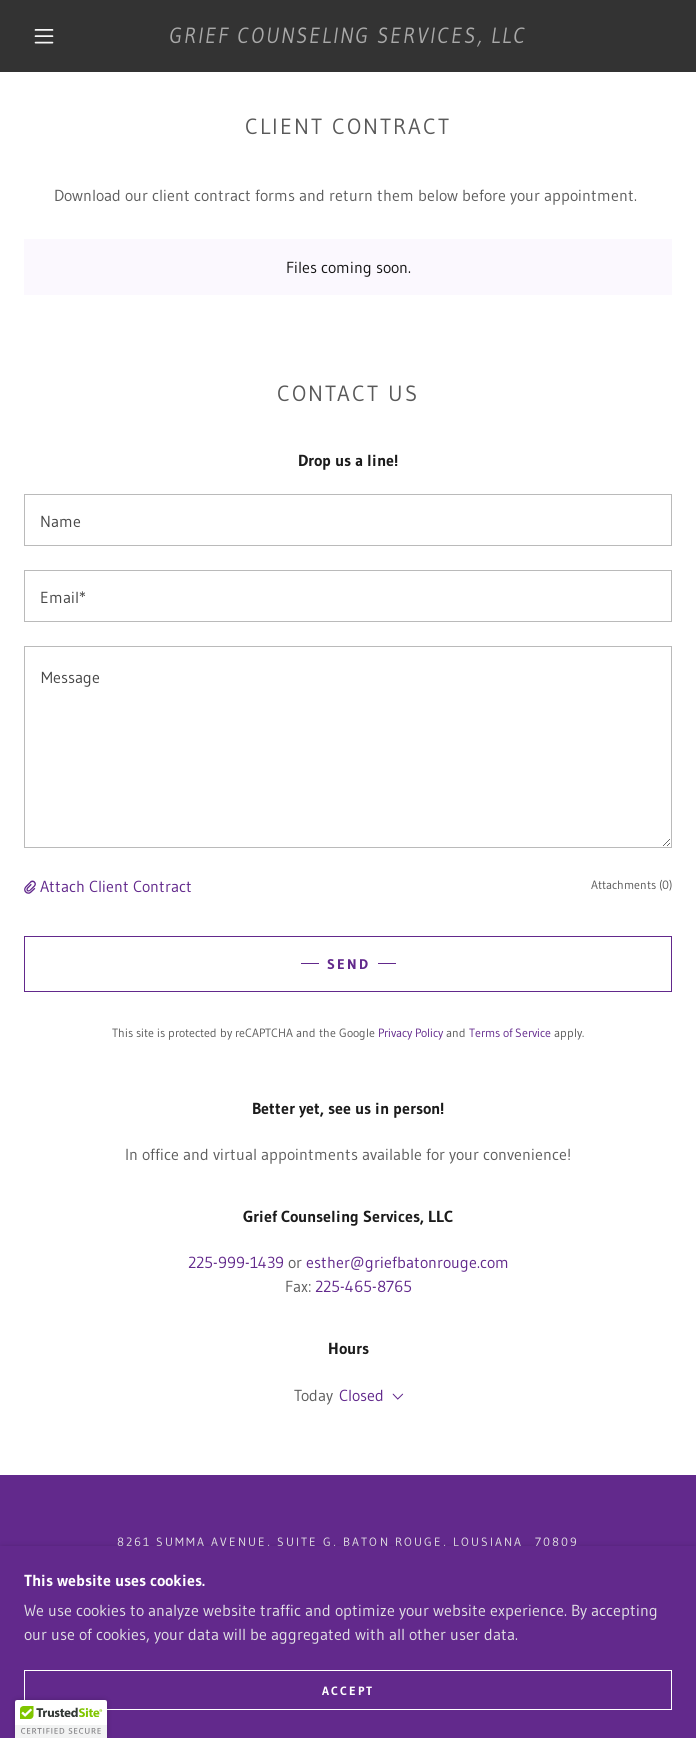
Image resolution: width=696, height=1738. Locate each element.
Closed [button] (361, 1395)
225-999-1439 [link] (236, 1262)
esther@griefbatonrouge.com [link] (407, 1262)
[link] (348, 36)
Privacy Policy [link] (410, 1032)
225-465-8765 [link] (363, 1286)
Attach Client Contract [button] (116, 886)
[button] (56, 36)
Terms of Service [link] (510, 1032)
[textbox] (348, 520)
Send (348, 964)
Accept (348, 1690)
